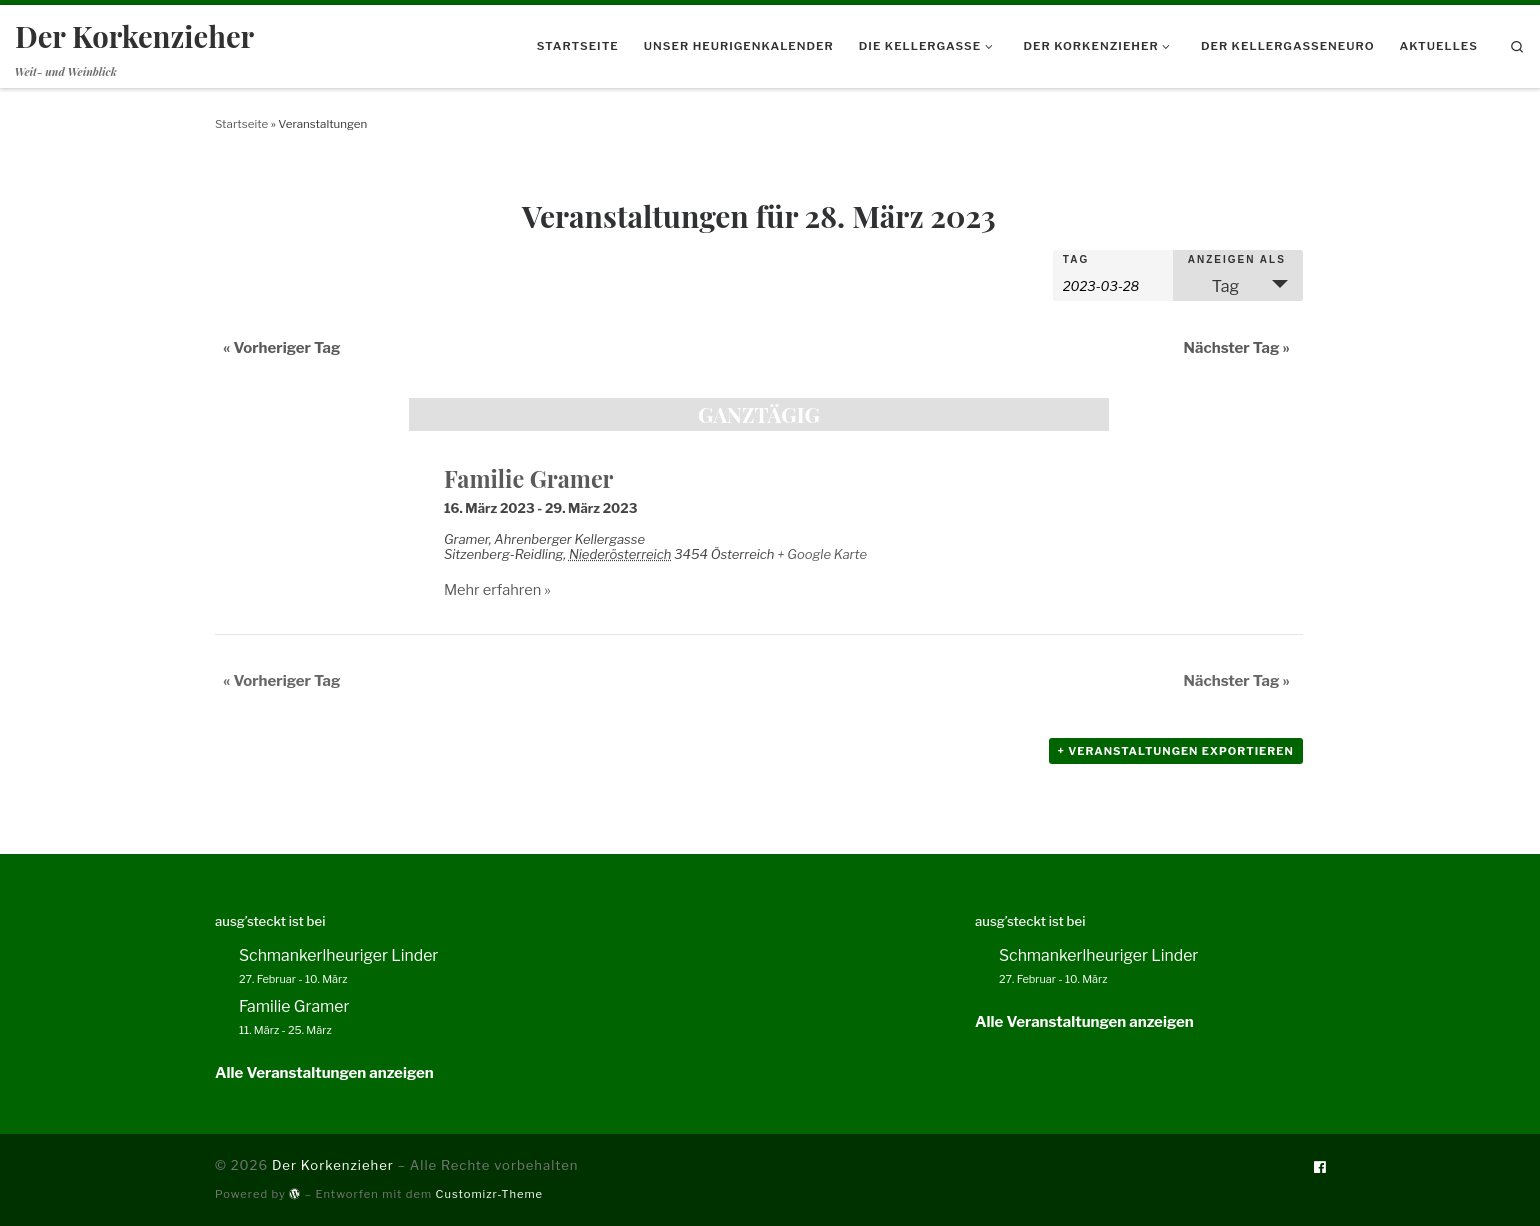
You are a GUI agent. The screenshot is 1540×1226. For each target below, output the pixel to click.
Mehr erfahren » (497, 590)
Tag (1076, 260)
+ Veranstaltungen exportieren (1176, 751)
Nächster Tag (1237, 348)
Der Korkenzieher (333, 1165)
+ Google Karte (822, 554)
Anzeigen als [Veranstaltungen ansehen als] (1237, 260)
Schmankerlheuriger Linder (338, 955)
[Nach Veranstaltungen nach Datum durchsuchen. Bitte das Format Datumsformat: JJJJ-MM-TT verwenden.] (1113, 284)
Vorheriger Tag (282, 348)
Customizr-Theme (490, 1194)
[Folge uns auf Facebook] (1319, 1167)
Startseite (241, 124)
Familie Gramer (529, 478)
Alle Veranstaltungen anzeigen (324, 1073)
